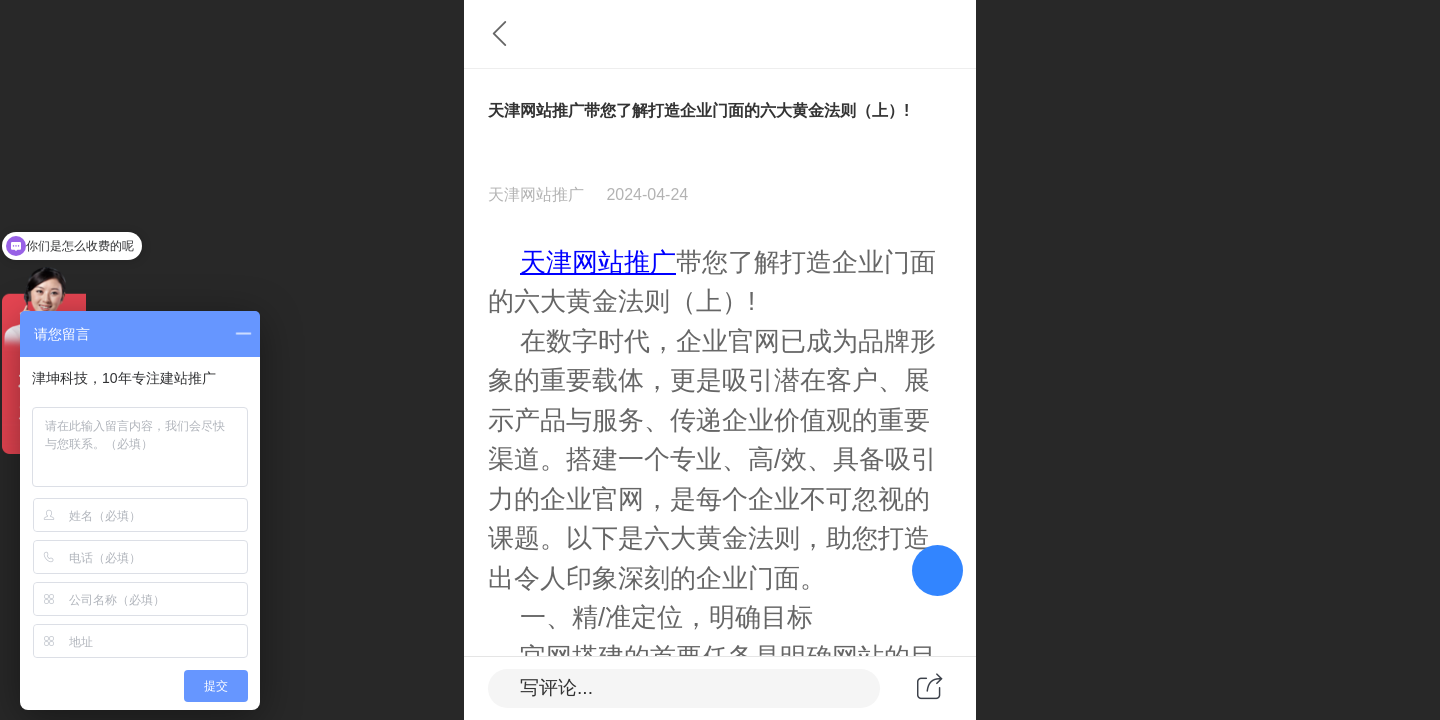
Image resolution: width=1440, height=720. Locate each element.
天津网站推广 (598, 262)
